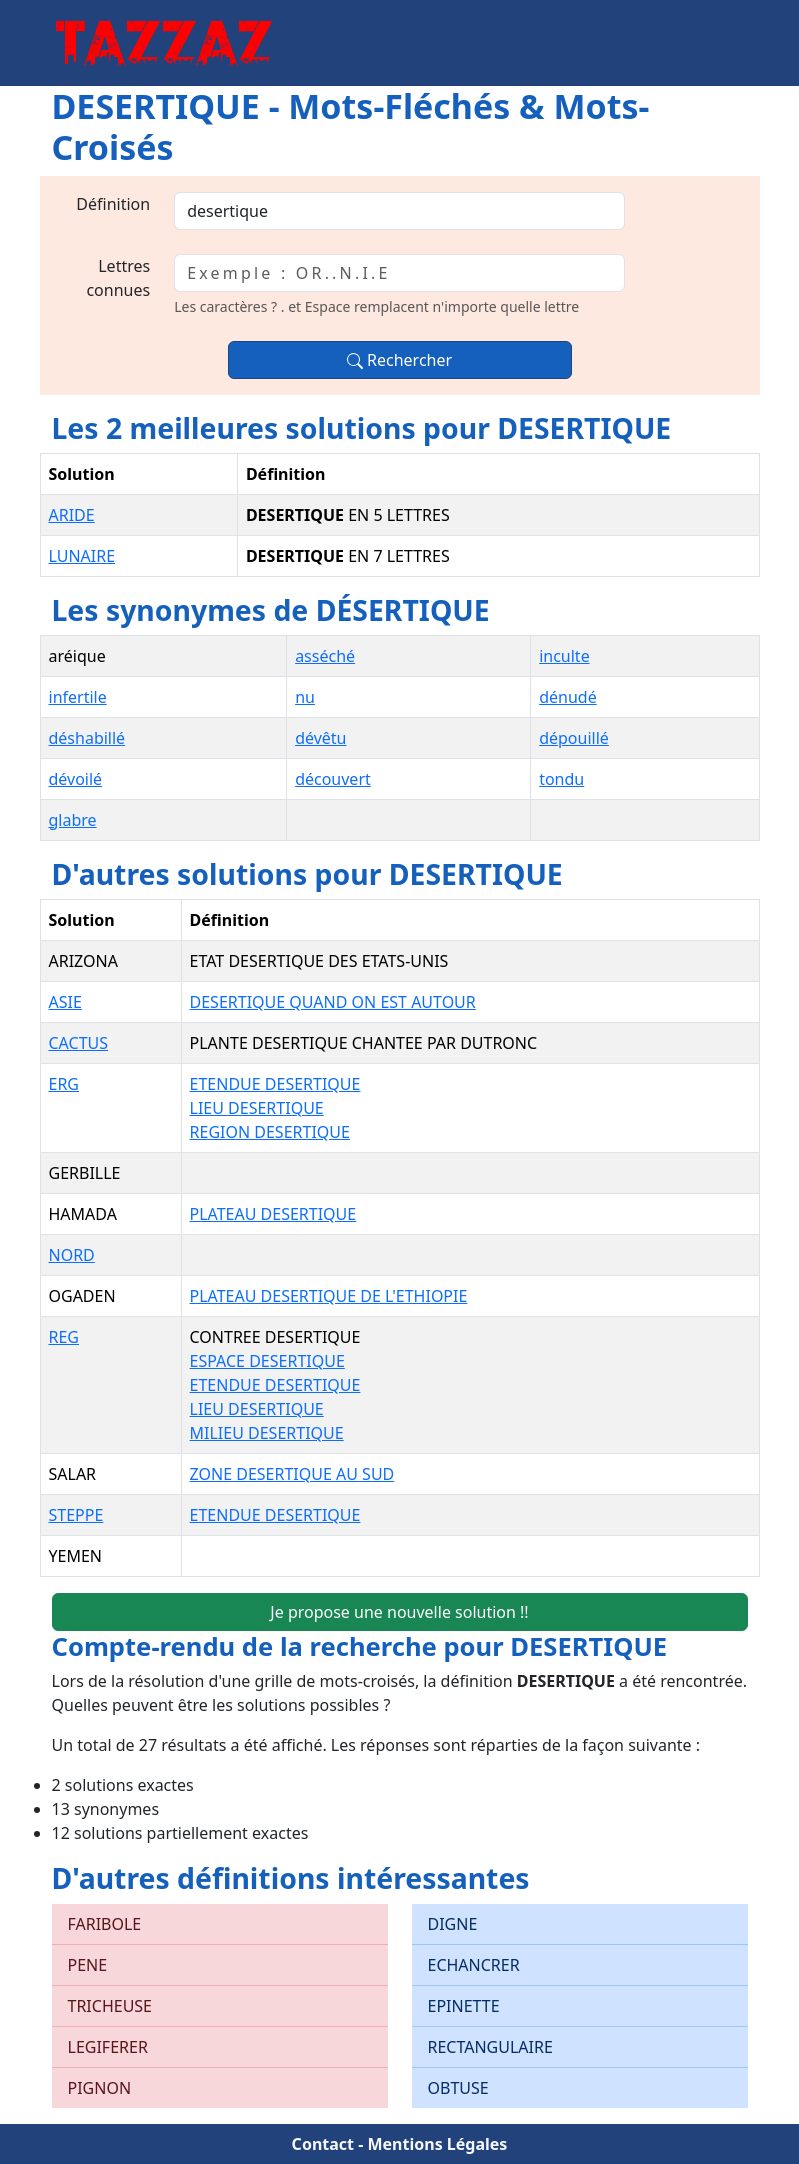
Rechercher (399, 360)
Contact (323, 2144)
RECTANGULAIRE (490, 2047)
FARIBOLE (105, 1924)
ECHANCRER (474, 1965)
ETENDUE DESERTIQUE (275, 1084)
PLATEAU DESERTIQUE (273, 1214)
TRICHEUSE (110, 2006)
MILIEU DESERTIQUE (267, 1433)
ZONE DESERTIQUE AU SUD (292, 1474)
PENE (88, 1965)
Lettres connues (118, 278)
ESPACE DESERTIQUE (267, 1361)
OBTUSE (458, 2088)
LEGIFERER (108, 2047)
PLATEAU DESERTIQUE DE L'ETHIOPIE (329, 1296)
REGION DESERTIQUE (270, 1132)
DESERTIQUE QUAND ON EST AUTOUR (333, 1002)
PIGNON (100, 2088)
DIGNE (453, 1924)
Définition (113, 204)
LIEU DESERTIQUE (257, 1108)
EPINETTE (464, 2006)
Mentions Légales (437, 2144)
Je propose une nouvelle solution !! (399, 1612)
